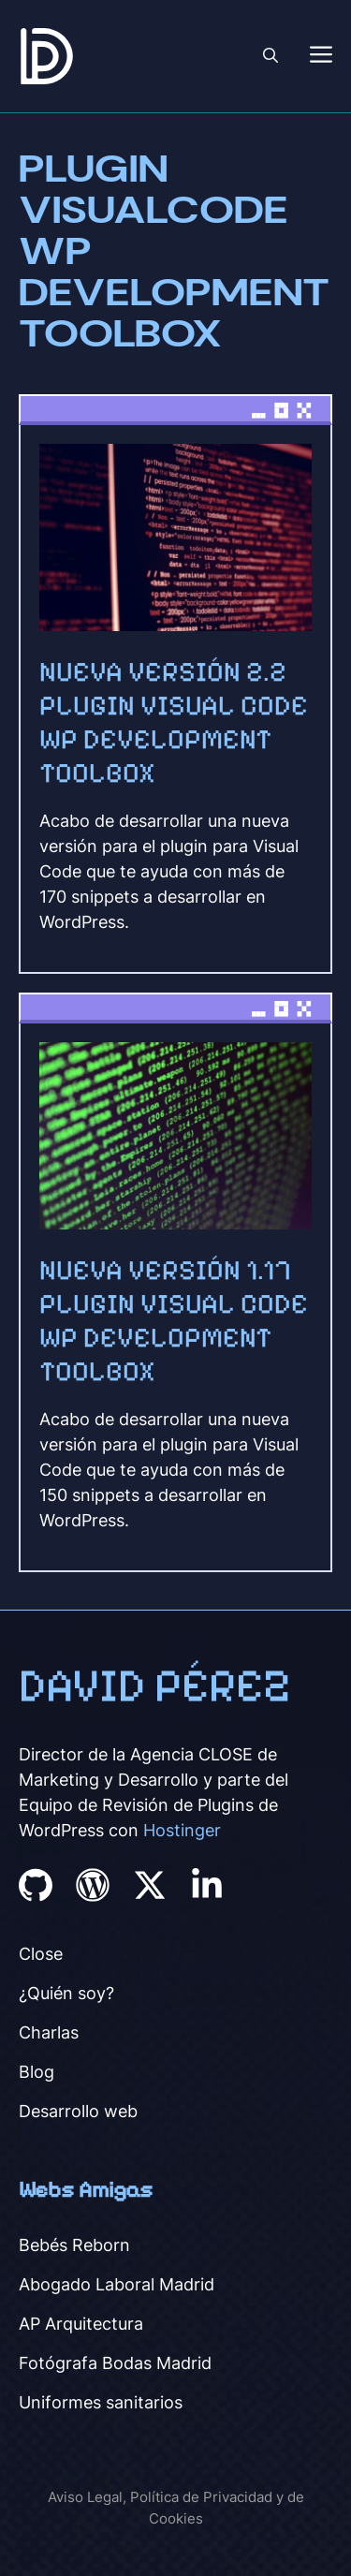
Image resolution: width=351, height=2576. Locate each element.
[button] (270, 56)
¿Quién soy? (66, 1993)
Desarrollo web (78, 2111)
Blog (36, 2072)
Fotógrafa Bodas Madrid (115, 2363)
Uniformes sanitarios (101, 2402)
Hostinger (182, 1830)
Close (41, 1954)
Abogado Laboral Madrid (116, 2284)
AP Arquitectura (81, 2323)
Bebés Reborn (74, 2245)
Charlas (49, 2032)
